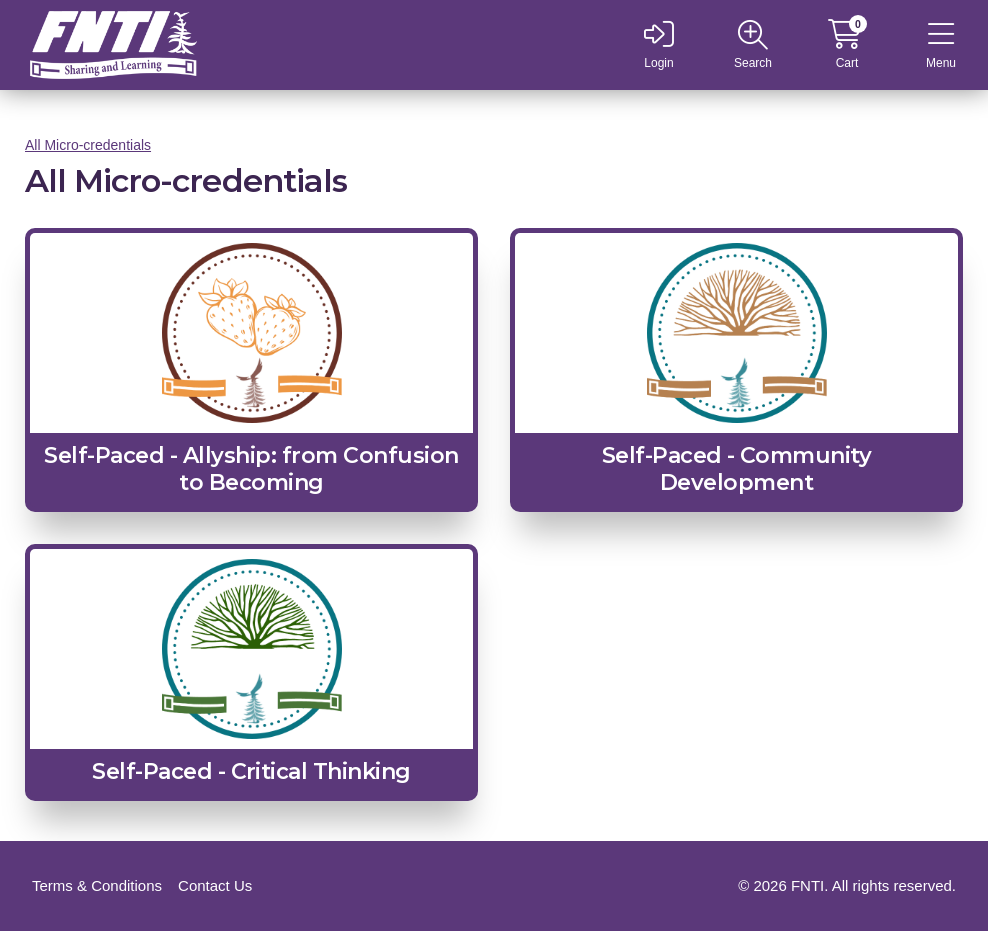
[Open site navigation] (753, 45)
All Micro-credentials (88, 145)
